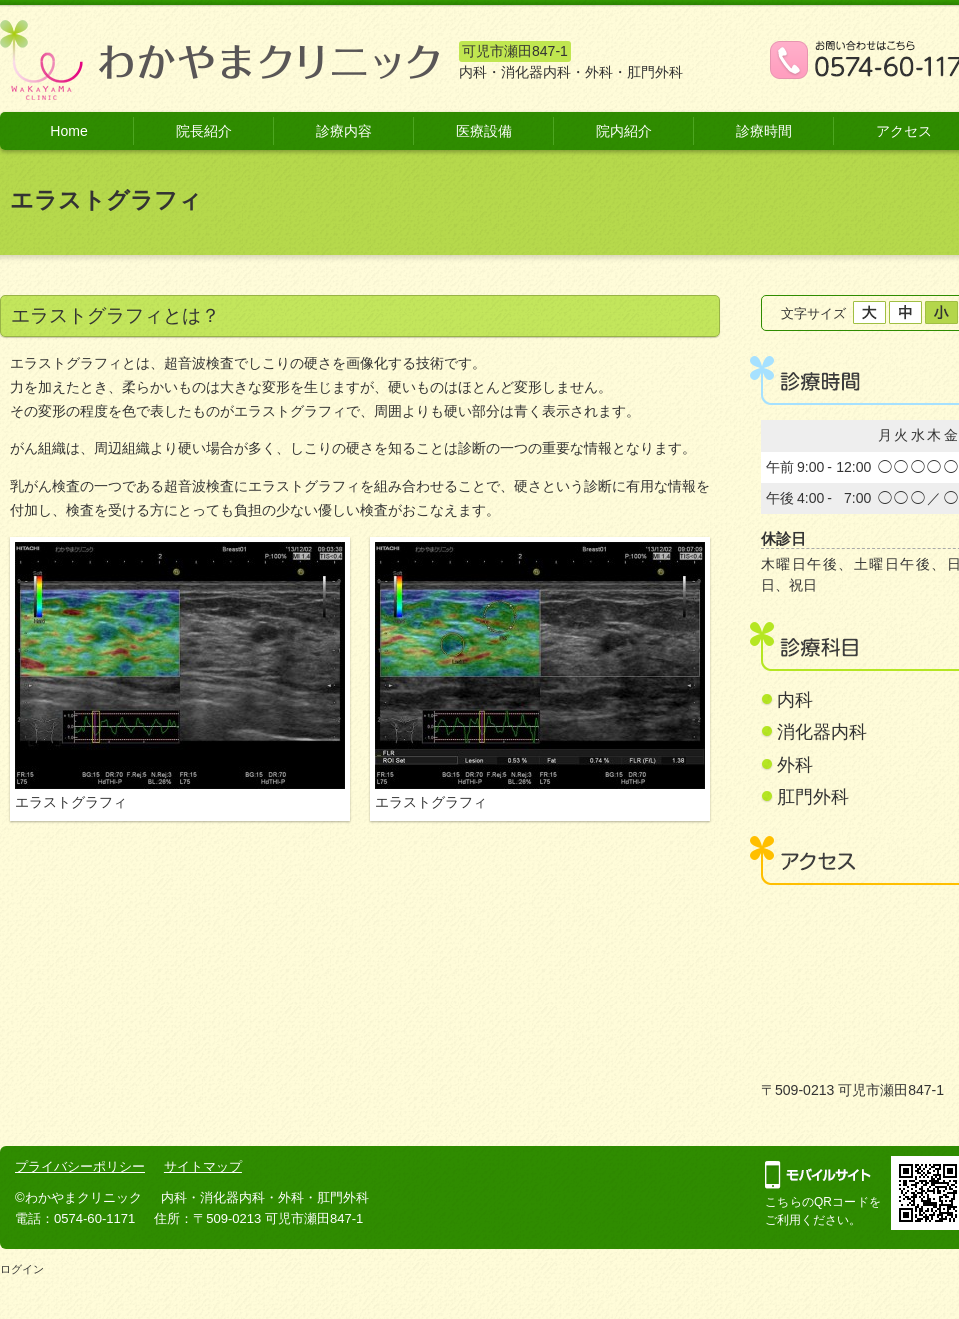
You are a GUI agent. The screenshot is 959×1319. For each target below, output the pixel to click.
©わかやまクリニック (78, 1197)
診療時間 (764, 131)
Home (68, 131)
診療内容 (344, 131)
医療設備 (484, 131)
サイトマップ (203, 1166)
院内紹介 (624, 131)
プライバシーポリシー (80, 1166)
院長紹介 (204, 131)
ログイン (22, 1269)
